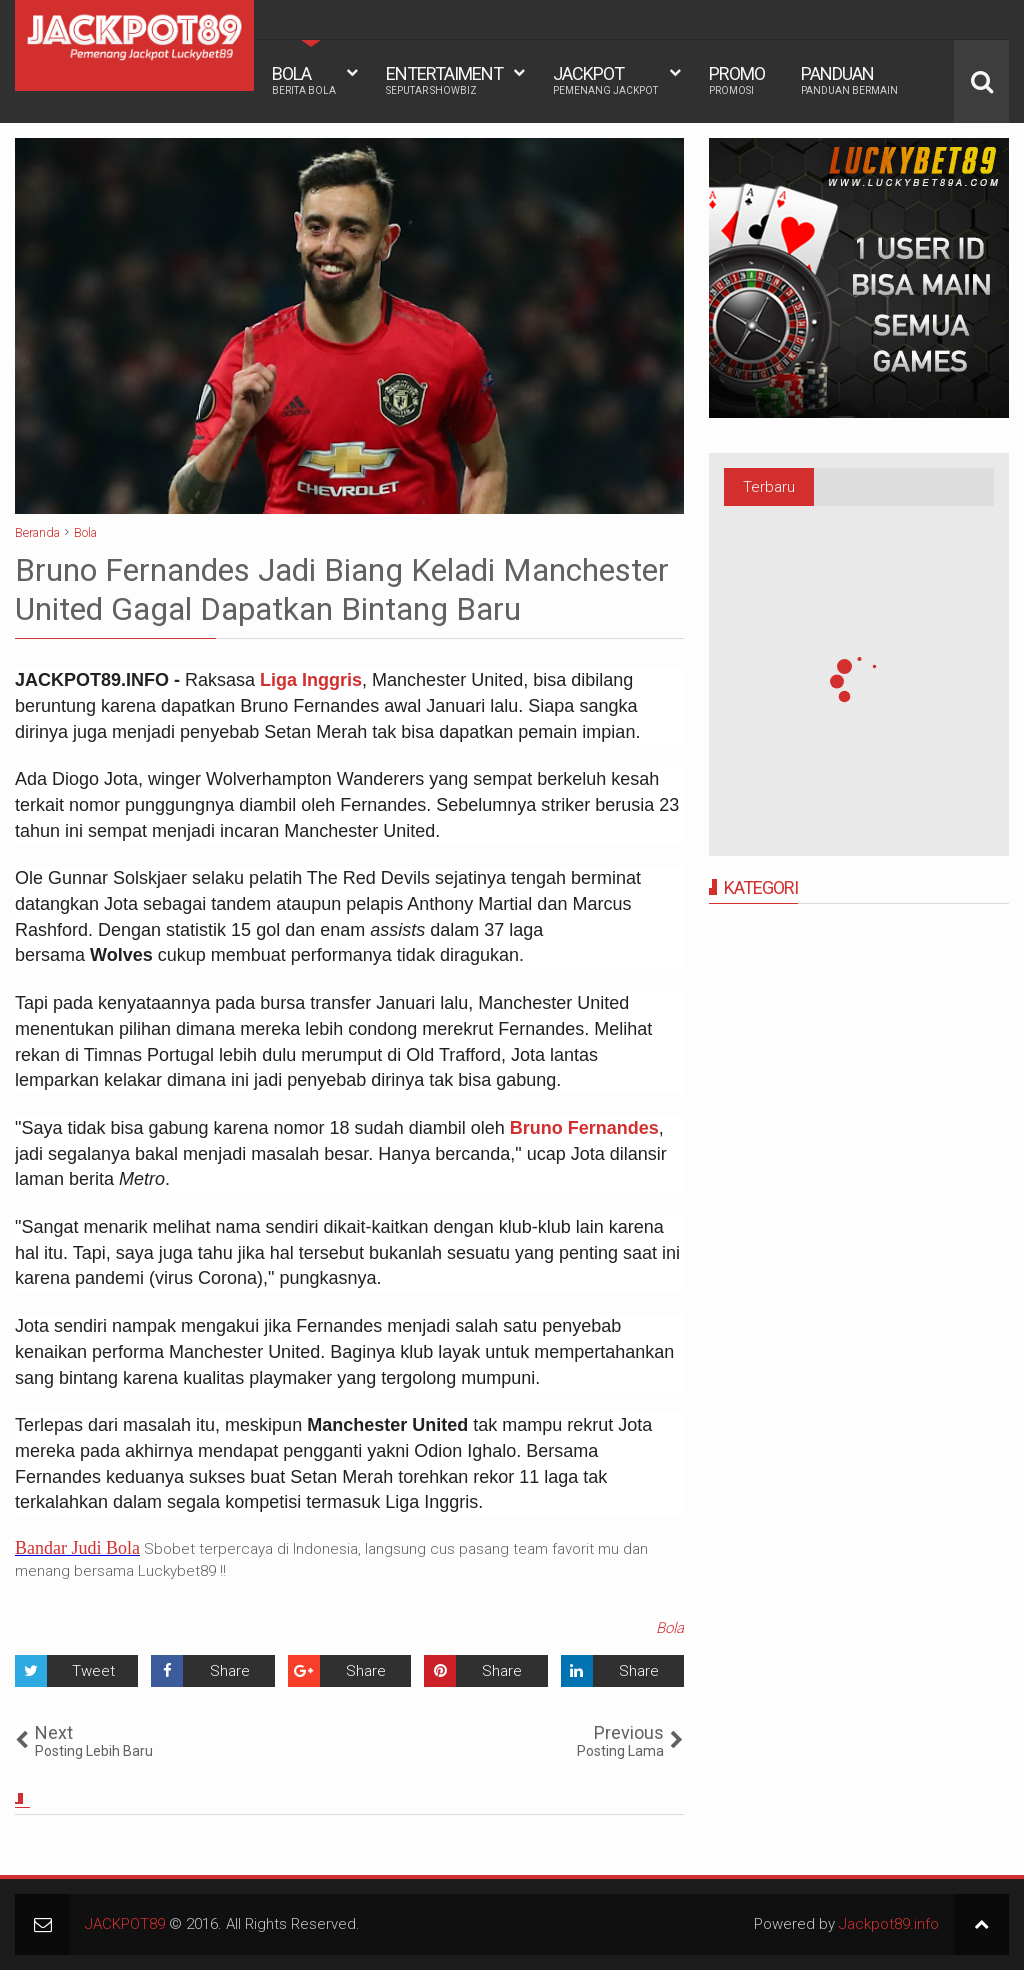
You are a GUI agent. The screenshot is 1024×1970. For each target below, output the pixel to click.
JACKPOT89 (125, 1924)
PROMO (737, 80)
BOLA (304, 80)
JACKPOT (605, 80)
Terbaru (769, 487)
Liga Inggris (311, 680)
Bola (670, 1628)
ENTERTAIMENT (444, 80)
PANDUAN (849, 80)
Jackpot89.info (889, 1924)
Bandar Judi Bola (77, 1548)
